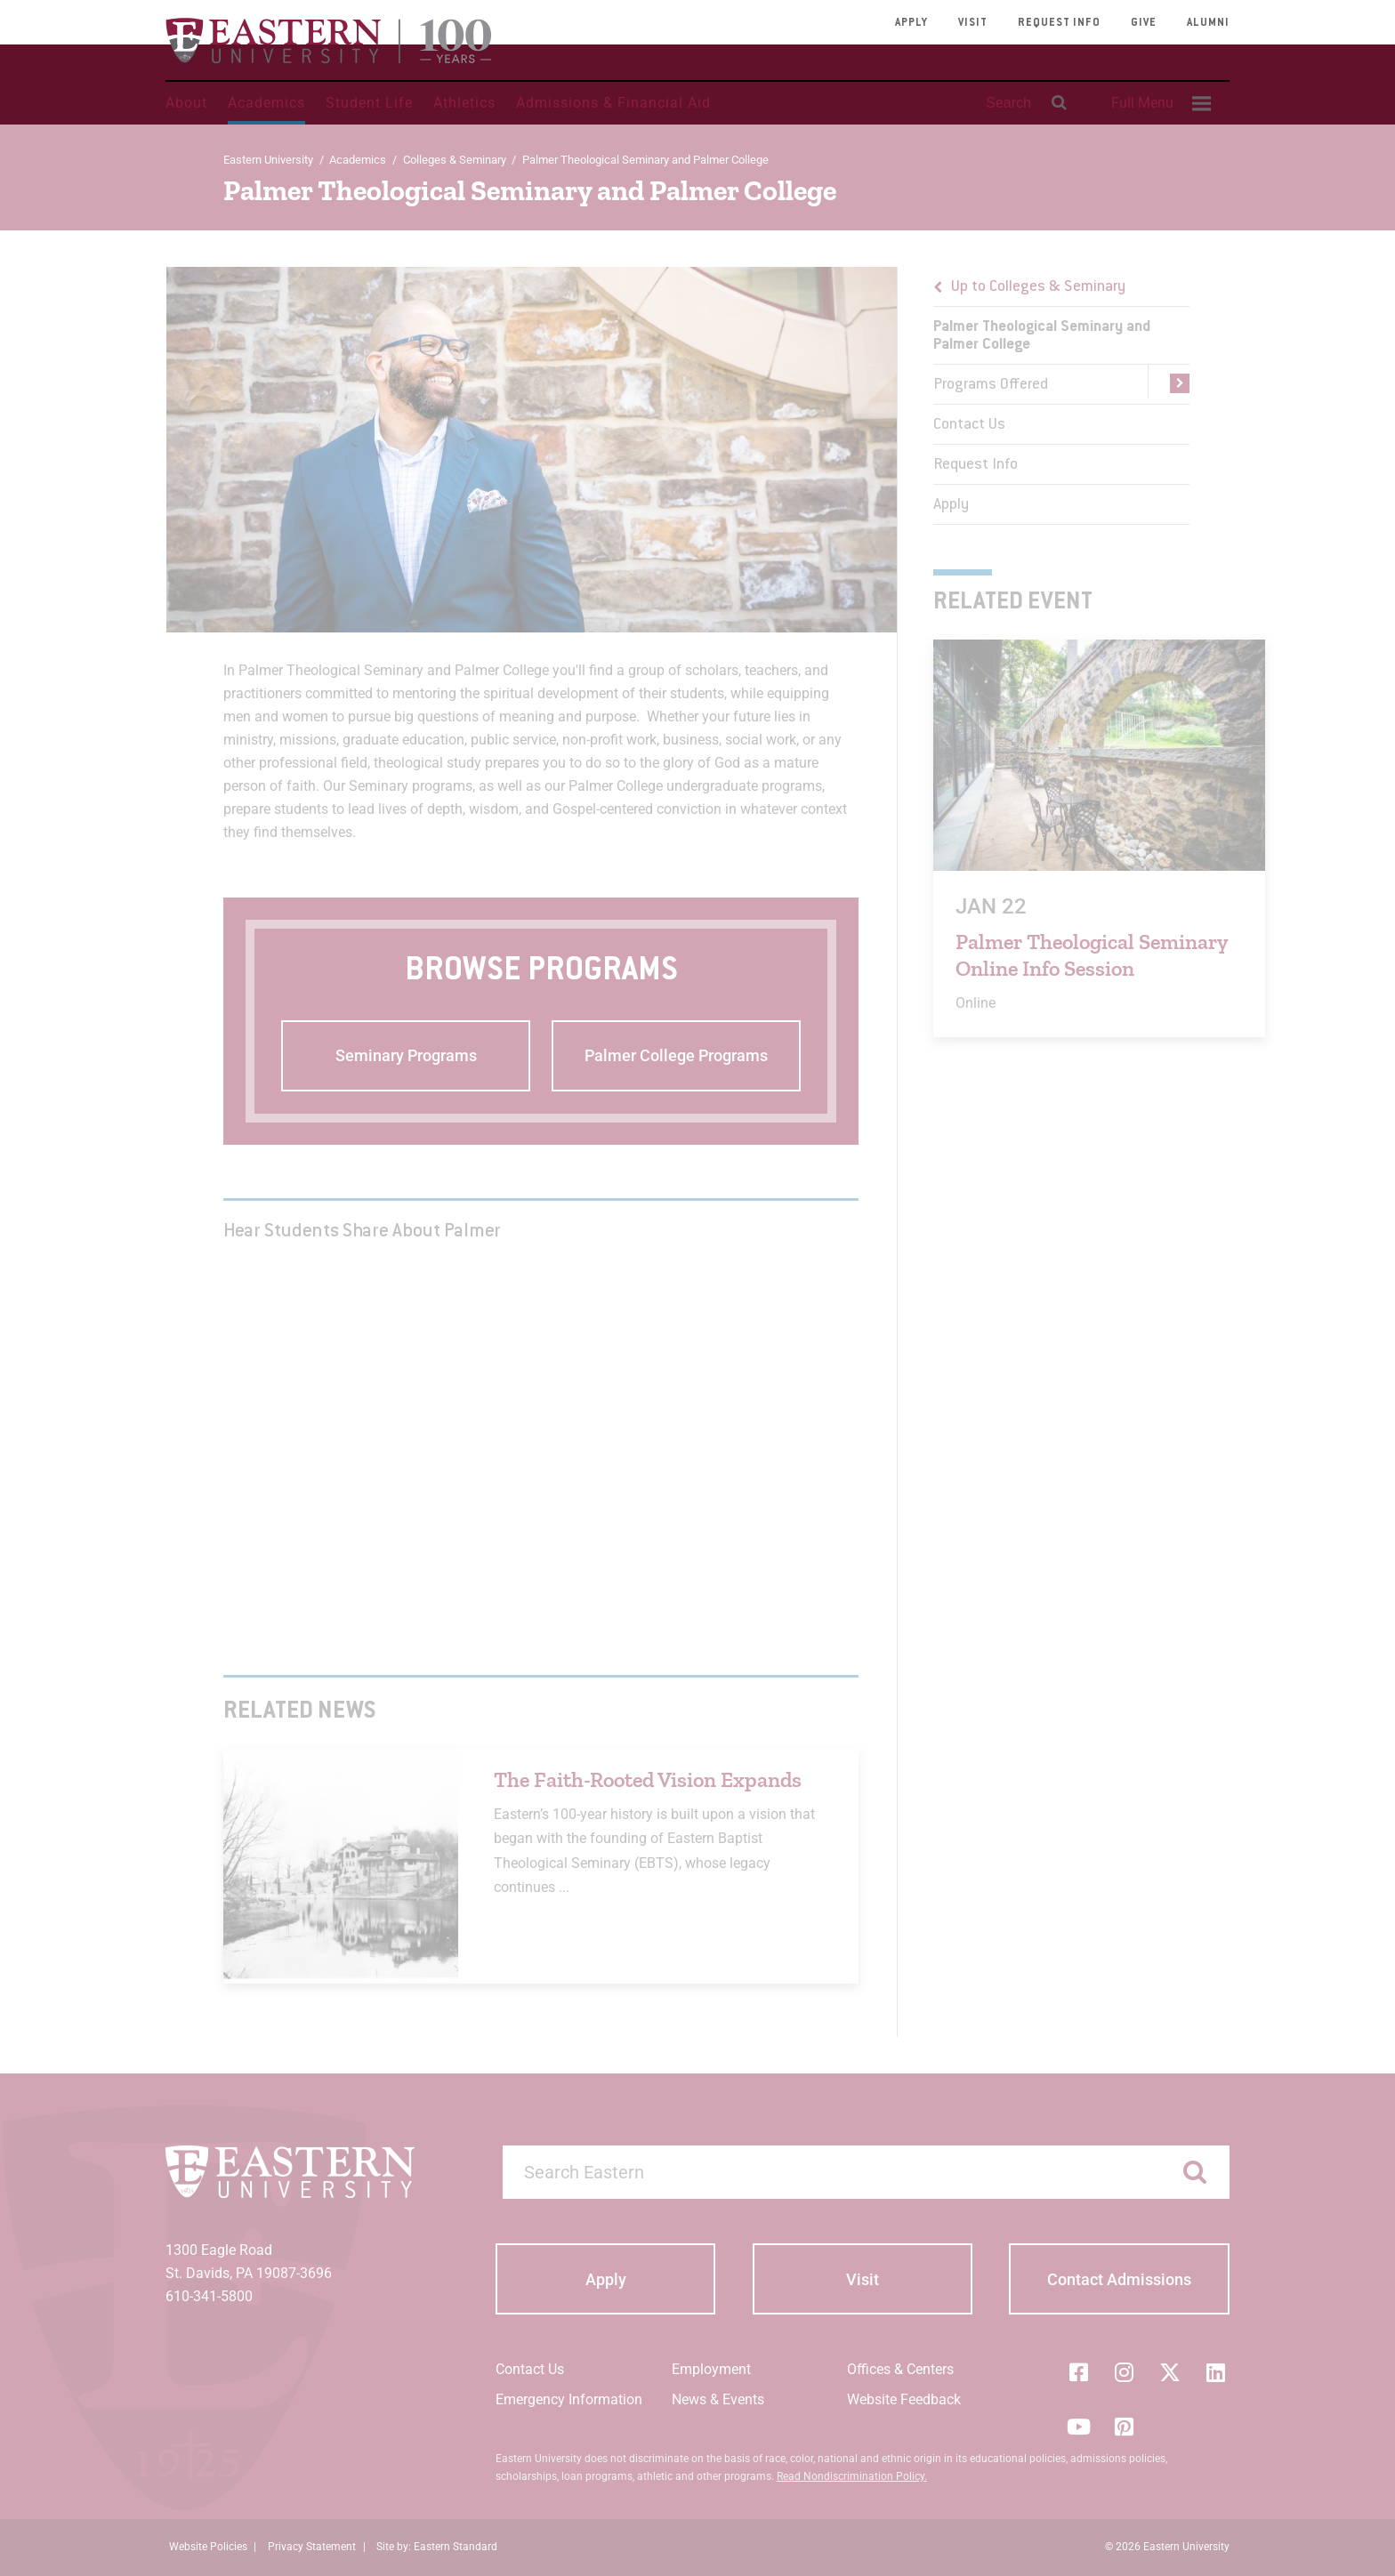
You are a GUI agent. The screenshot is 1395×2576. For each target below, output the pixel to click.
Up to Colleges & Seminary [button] (1038, 287)
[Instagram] (1124, 2372)
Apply (911, 23)
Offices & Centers (900, 2369)
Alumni (1208, 23)
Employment (711, 2369)
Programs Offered (990, 385)
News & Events (718, 2399)
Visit (973, 23)
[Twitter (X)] (1170, 2372)
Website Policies (208, 2546)
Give (1144, 23)
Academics (266, 102)
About (186, 102)
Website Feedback (904, 2399)
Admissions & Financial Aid (613, 102)
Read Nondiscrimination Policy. (852, 2476)
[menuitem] (1158, 103)
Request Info (1059, 23)
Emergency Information (569, 2399)
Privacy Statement (312, 2546)
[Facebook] (1078, 2372)
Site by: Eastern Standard (436, 2546)
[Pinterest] (1124, 2426)
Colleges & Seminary (454, 159)
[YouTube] (1078, 2426)
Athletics (464, 102)
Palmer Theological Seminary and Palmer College (1041, 336)
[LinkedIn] (1216, 2372)
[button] (1168, 384)
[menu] (1061, 396)
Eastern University (268, 159)
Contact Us (969, 425)
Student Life (369, 102)
